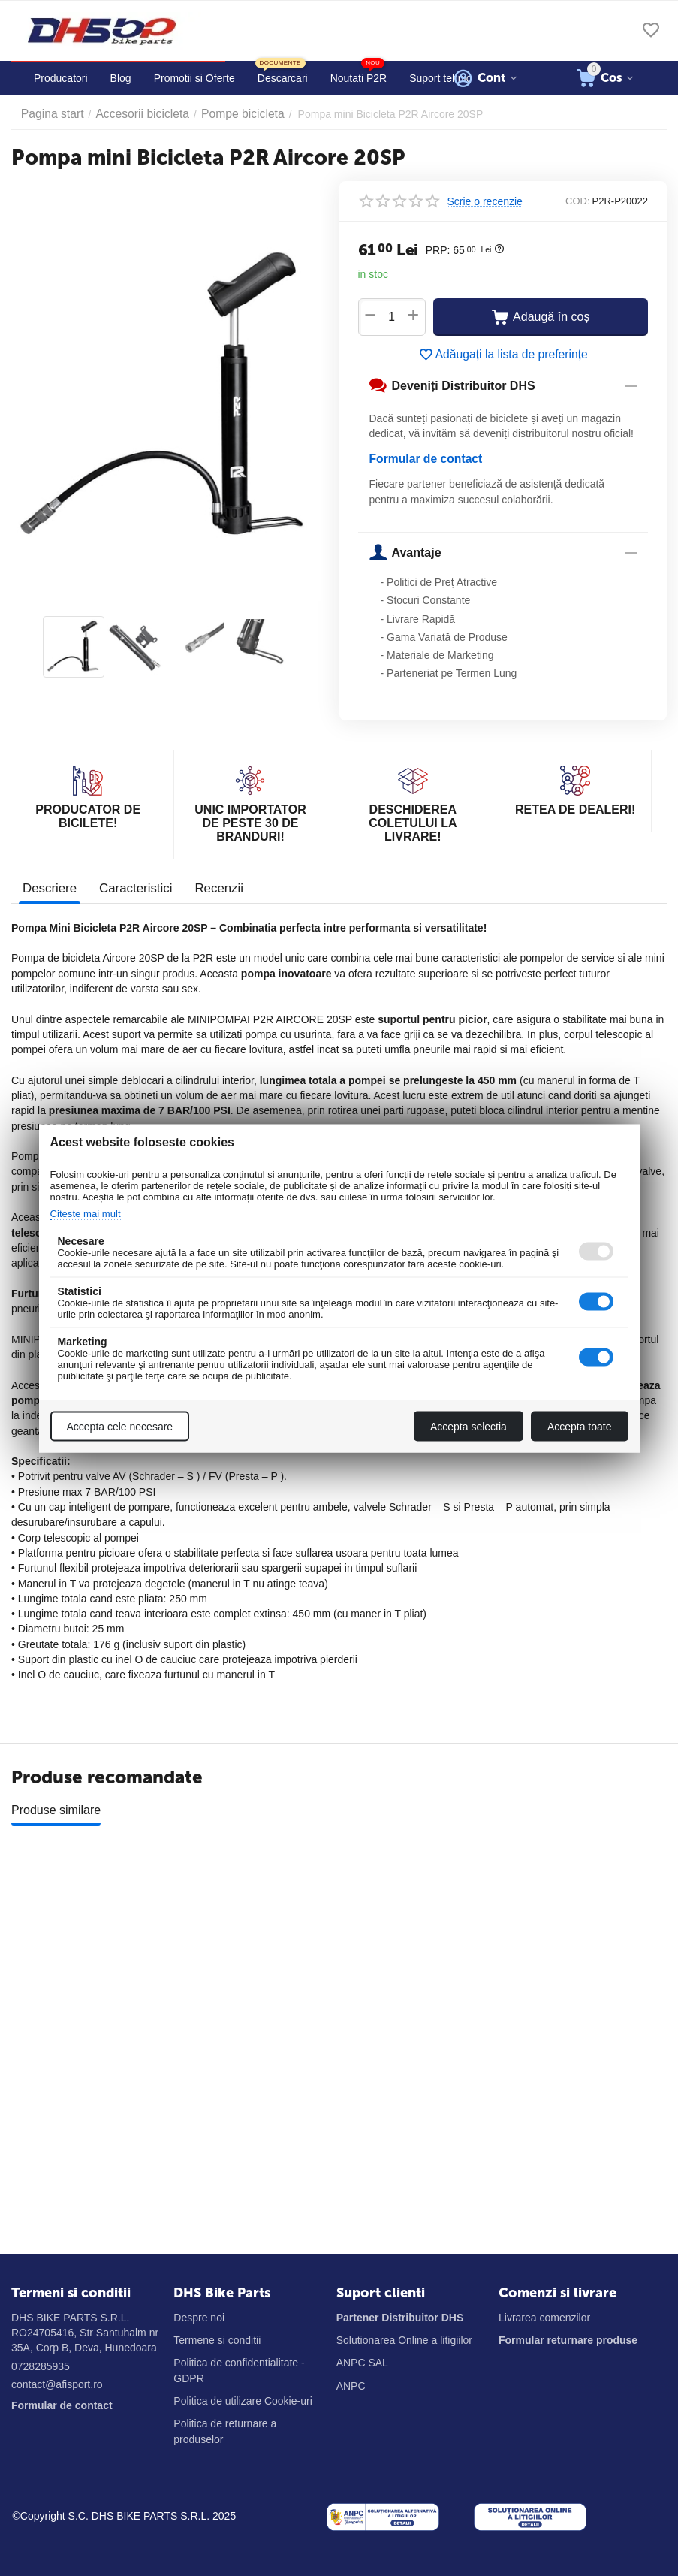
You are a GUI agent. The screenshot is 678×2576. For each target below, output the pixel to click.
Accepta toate (579, 1426)
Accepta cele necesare (120, 1426)
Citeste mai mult (90, 1212)
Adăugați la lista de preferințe (503, 354)
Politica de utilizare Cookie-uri (242, 2401)
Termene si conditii (217, 2340)
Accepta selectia (468, 1426)
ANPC (351, 2386)
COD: (577, 201)
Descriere (48, 886)
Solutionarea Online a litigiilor (404, 2340)
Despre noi (198, 2318)
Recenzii (211, 886)
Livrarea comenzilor (544, 2318)
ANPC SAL (362, 2363)
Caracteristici (130, 886)
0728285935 (40, 2366)
